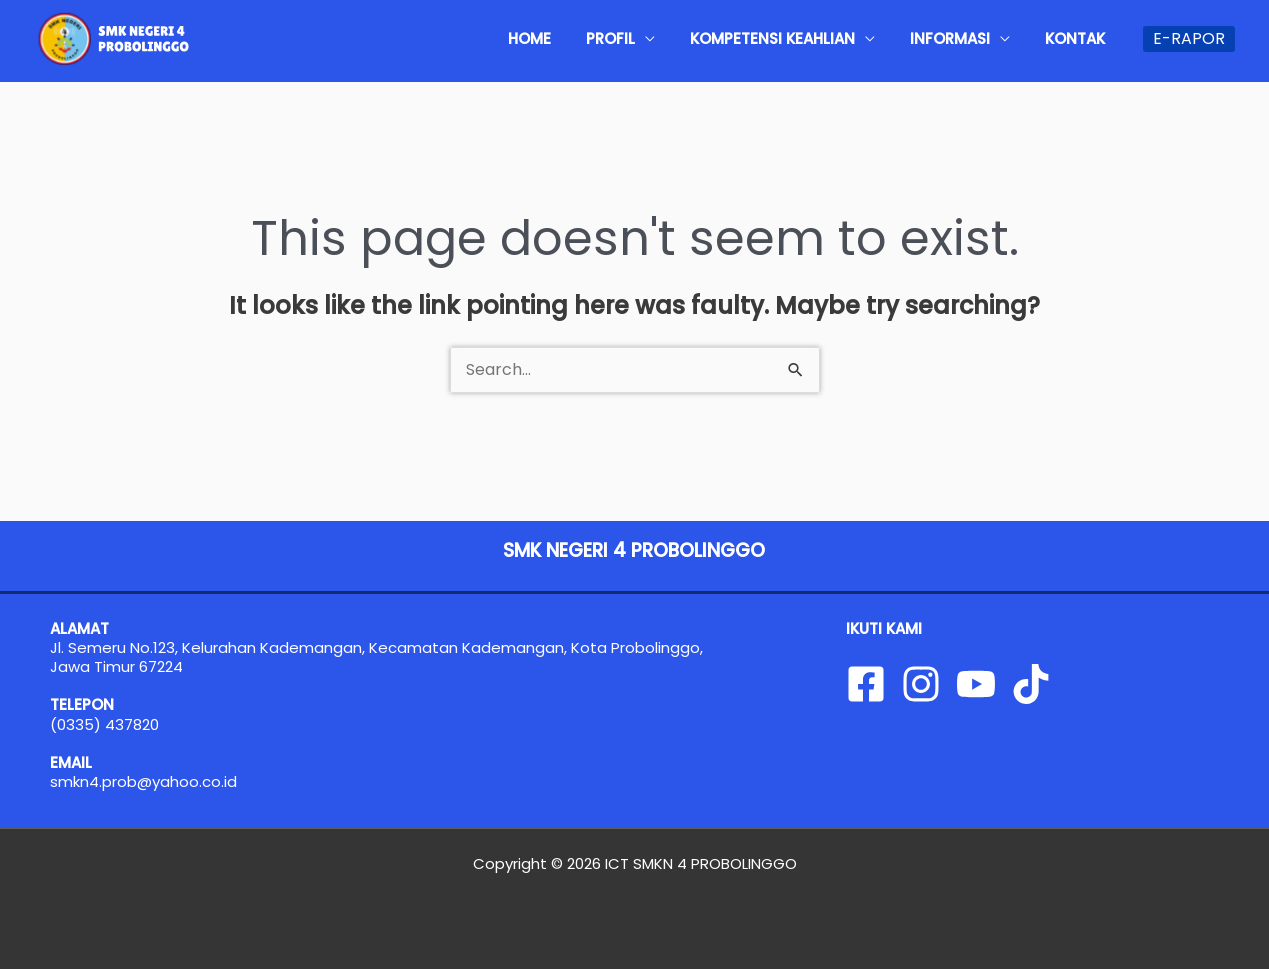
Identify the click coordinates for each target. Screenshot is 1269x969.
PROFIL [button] (663, 38)
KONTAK (1083, 38)
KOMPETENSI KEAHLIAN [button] (810, 38)
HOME (597, 38)
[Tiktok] (1031, 684)
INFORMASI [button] (973, 38)
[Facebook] (866, 684)
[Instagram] (921, 684)
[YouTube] (976, 684)
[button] (1189, 39)
